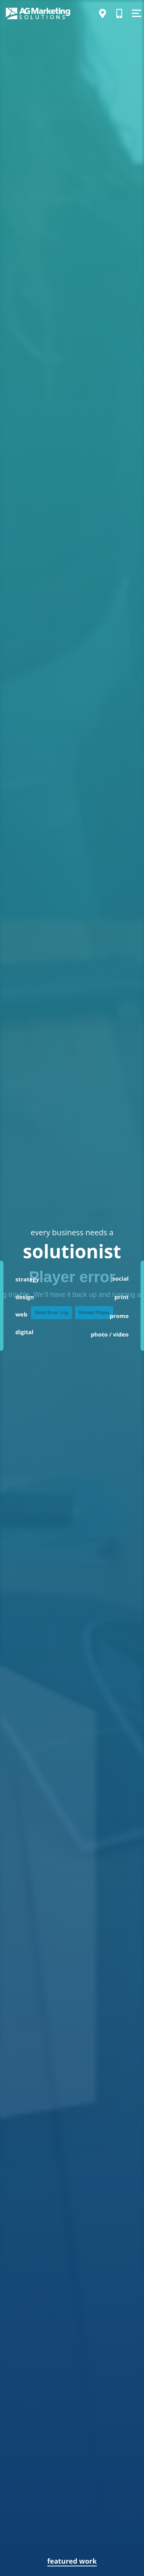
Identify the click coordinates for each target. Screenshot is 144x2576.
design (24, 1297)
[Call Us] (119, 13)
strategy (27, 1279)
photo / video (110, 1334)
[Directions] (102, 13)
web (21, 1314)
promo (119, 1316)
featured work (72, 2561)
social (120, 1278)
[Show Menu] (136, 13)
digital (24, 1332)
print (121, 1297)
